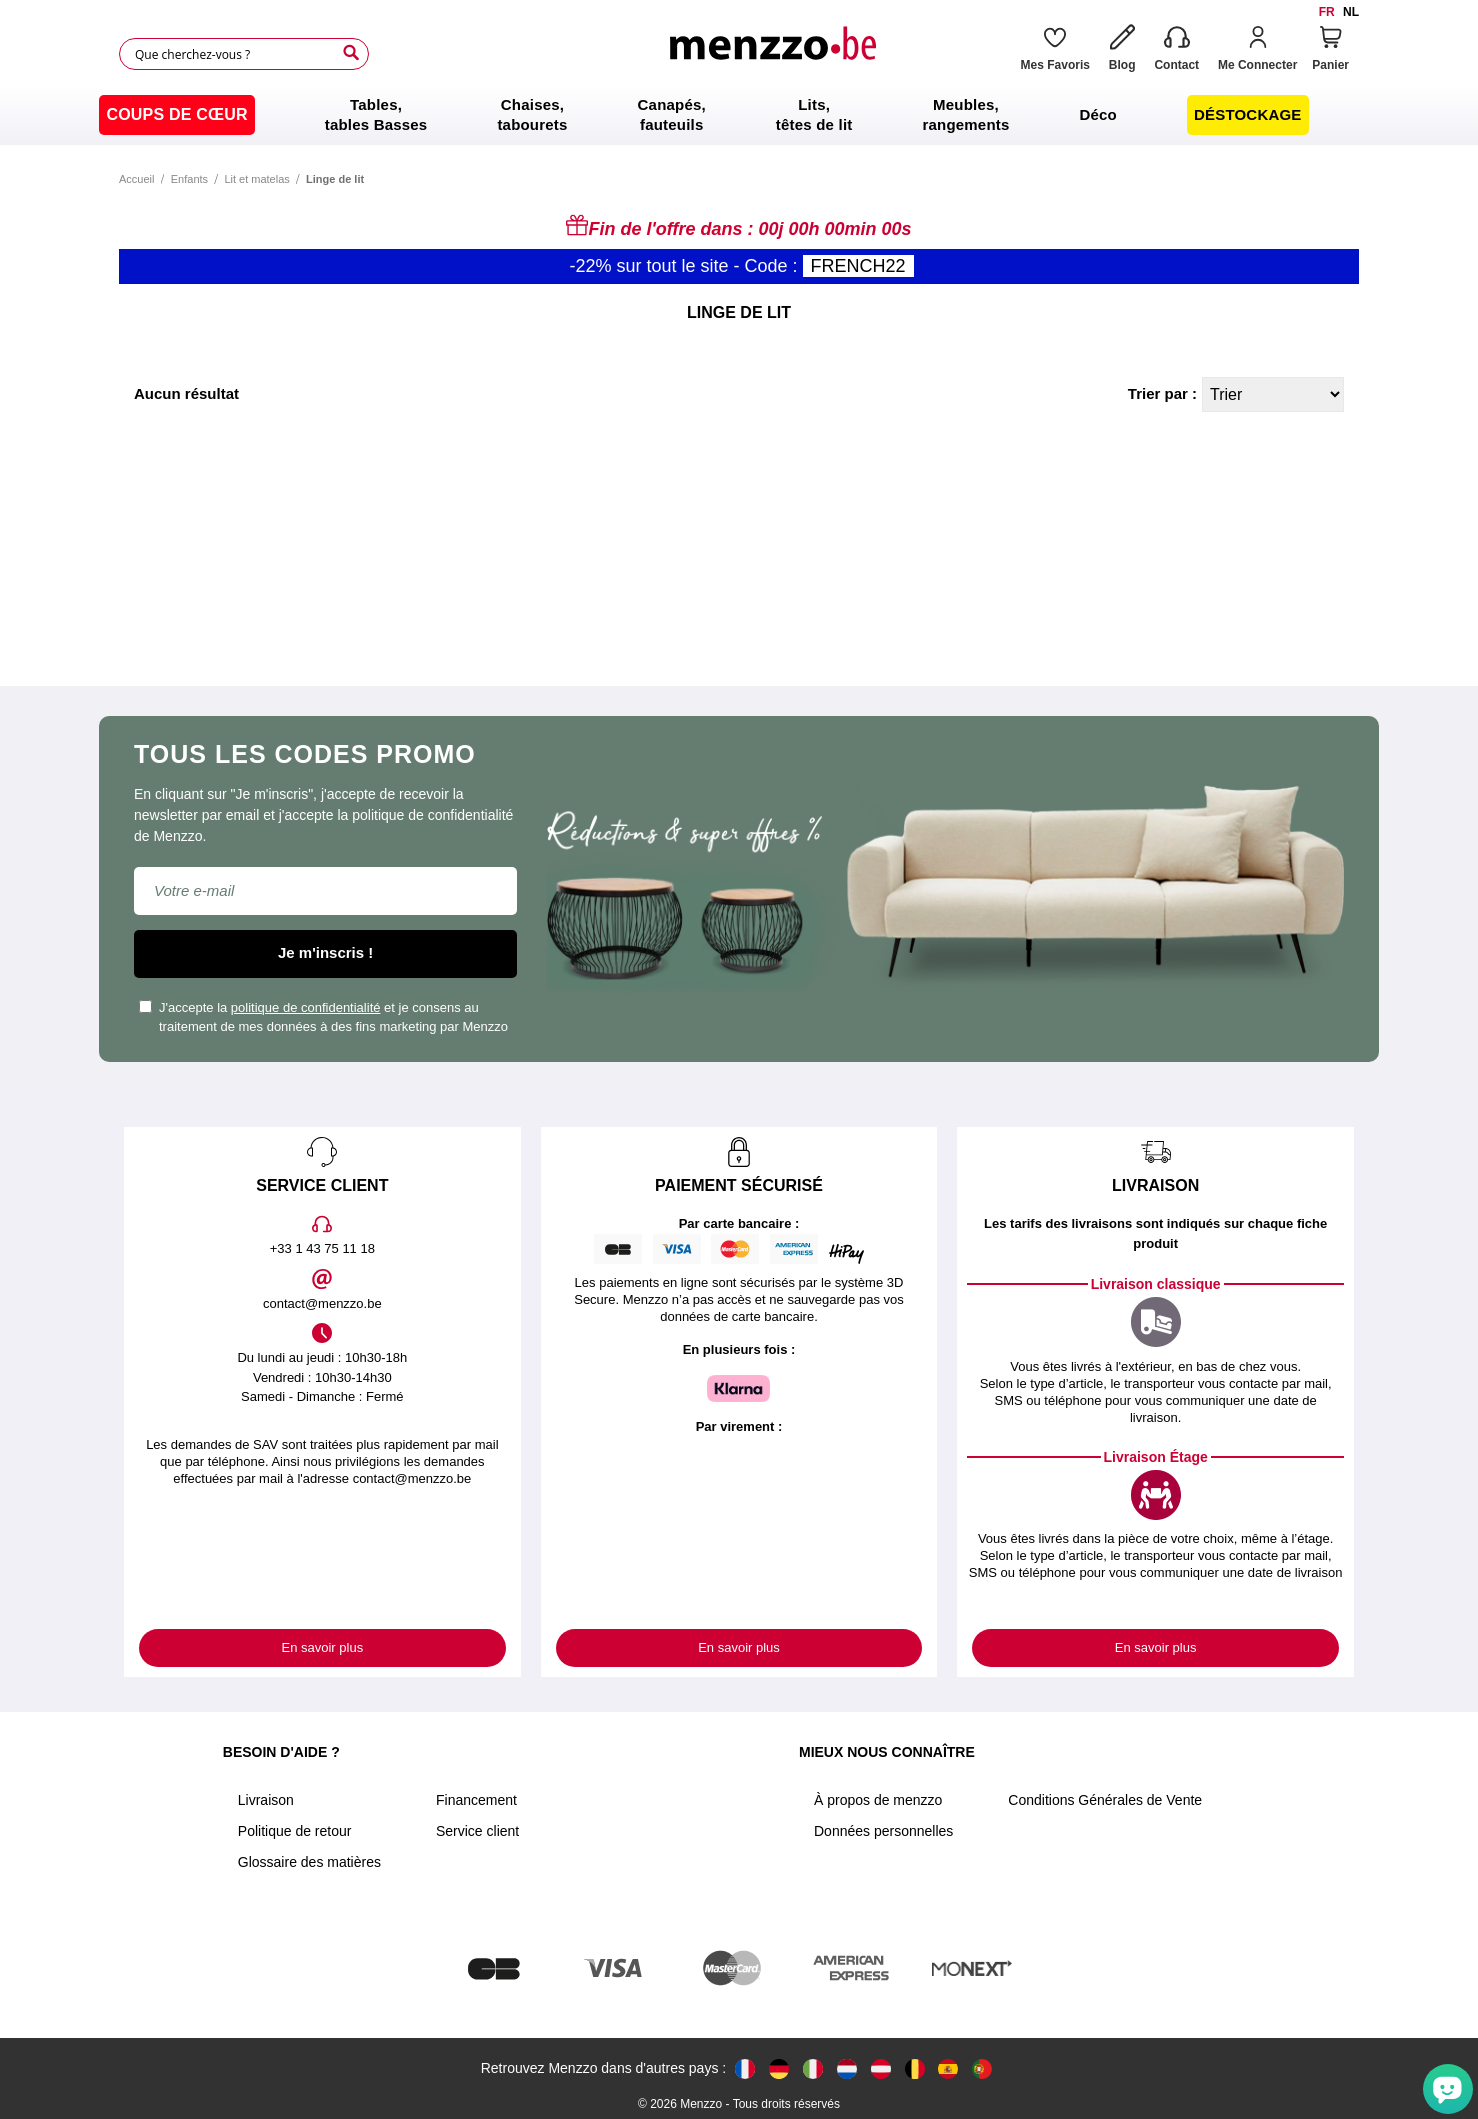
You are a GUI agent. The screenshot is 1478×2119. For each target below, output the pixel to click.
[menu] (739, 115)
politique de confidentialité (306, 1007)
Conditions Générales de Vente (1105, 1800)
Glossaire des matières (309, 1862)
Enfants (189, 179)
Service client (477, 1831)
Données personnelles (883, 1831)
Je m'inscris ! (325, 952)
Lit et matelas (256, 179)
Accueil (136, 179)
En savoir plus (323, 1647)
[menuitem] (176, 115)
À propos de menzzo (878, 1800)
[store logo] (772, 54)
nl (1351, 12)
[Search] (351, 53)
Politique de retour (295, 1831)
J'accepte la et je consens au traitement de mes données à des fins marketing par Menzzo (323, 1017)
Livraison (266, 1800)
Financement (476, 1800)
